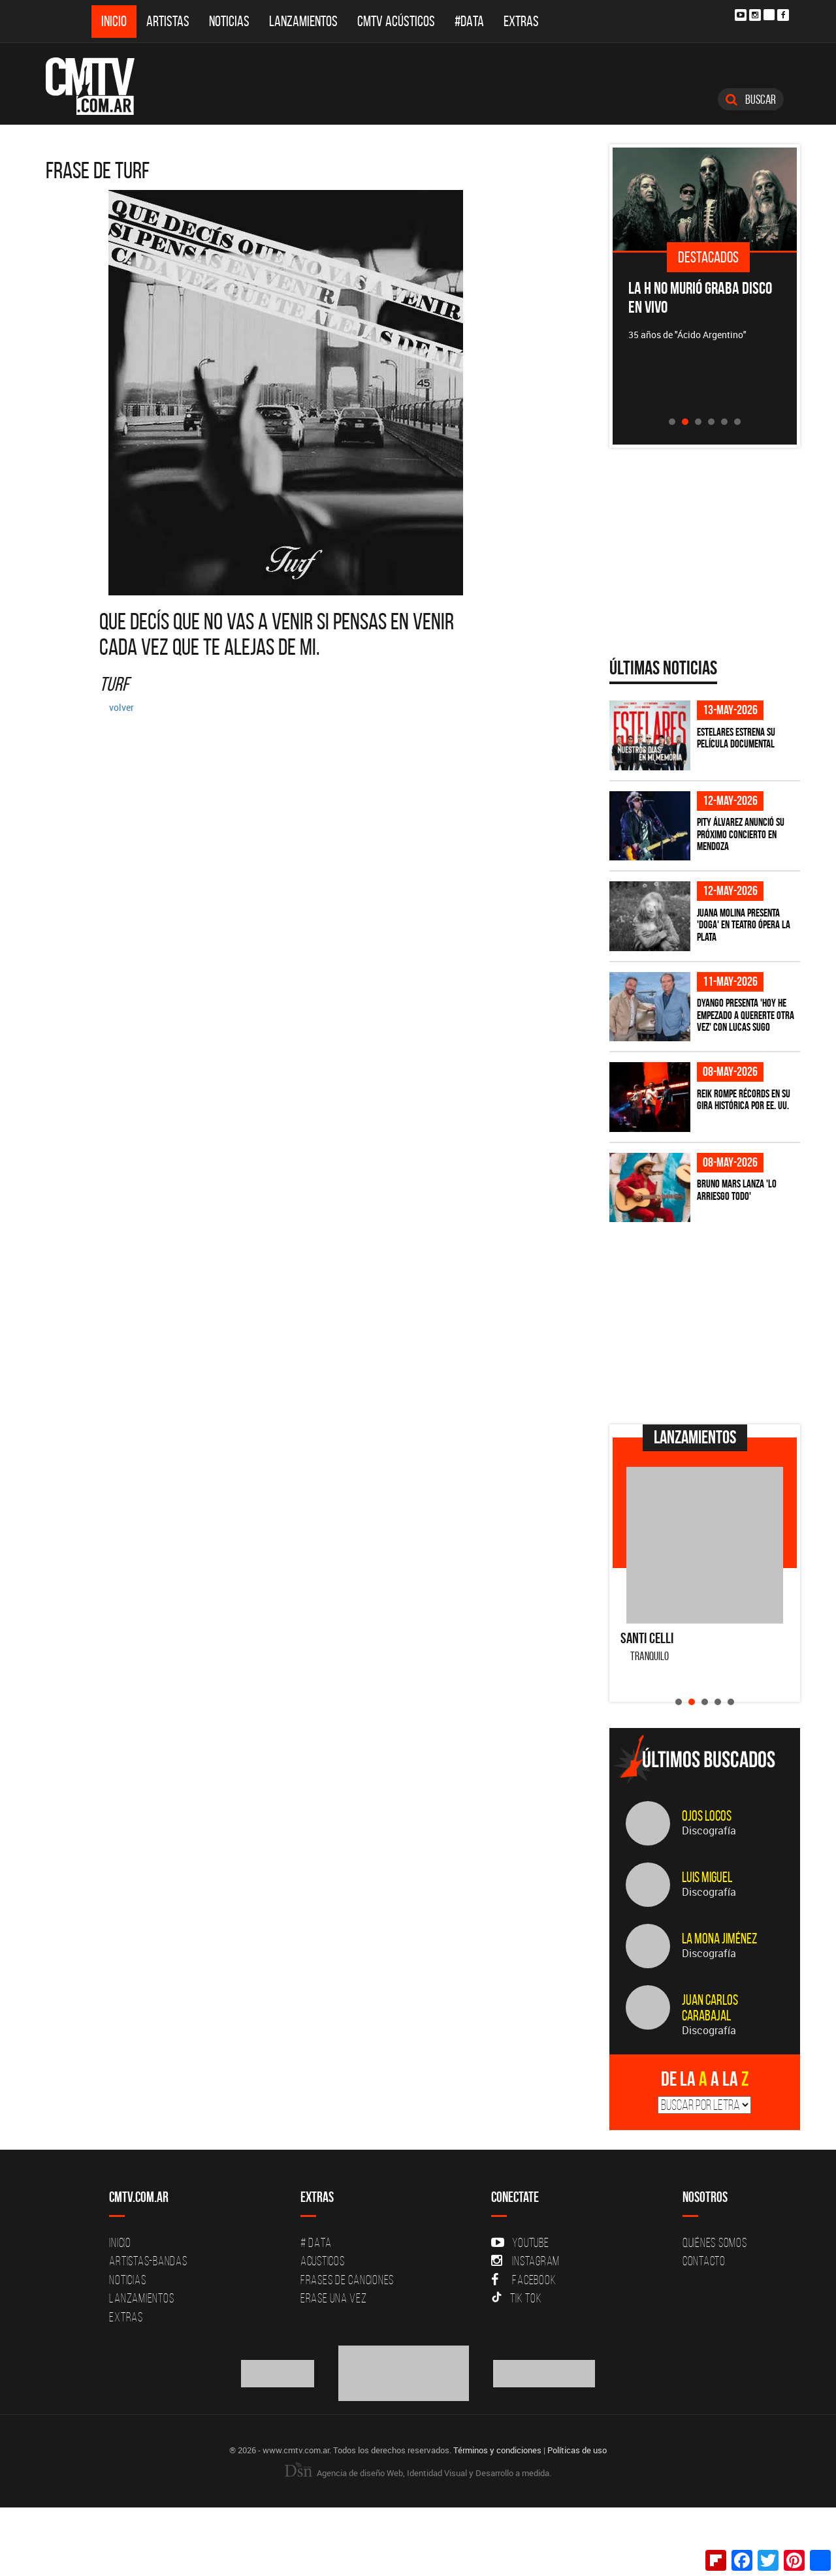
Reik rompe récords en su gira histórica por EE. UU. (743, 1100)
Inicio (114, 21)
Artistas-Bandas (148, 2261)
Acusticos (322, 2261)
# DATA (316, 2242)
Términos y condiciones (497, 2450)
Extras (521, 21)
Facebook (523, 2279)
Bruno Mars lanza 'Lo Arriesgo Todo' (737, 1190)
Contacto (704, 2261)
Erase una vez (333, 2298)
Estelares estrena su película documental (736, 738)
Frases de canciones (347, 2279)
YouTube (520, 2242)
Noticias (229, 21)
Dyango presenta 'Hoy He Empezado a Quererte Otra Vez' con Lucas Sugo (745, 1015)
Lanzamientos (303, 21)
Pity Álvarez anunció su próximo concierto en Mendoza (740, 834)
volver (121, 707)
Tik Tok (516, 2298)
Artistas (167, 21)
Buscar (751, 99)
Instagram (525, 2261)
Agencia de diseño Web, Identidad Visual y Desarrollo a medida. (418, 2473)
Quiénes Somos (715, 2242)
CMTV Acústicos (396, 21)
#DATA (469, 21)
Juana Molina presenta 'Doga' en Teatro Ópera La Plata (743, 925)
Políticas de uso (577, 2450)
